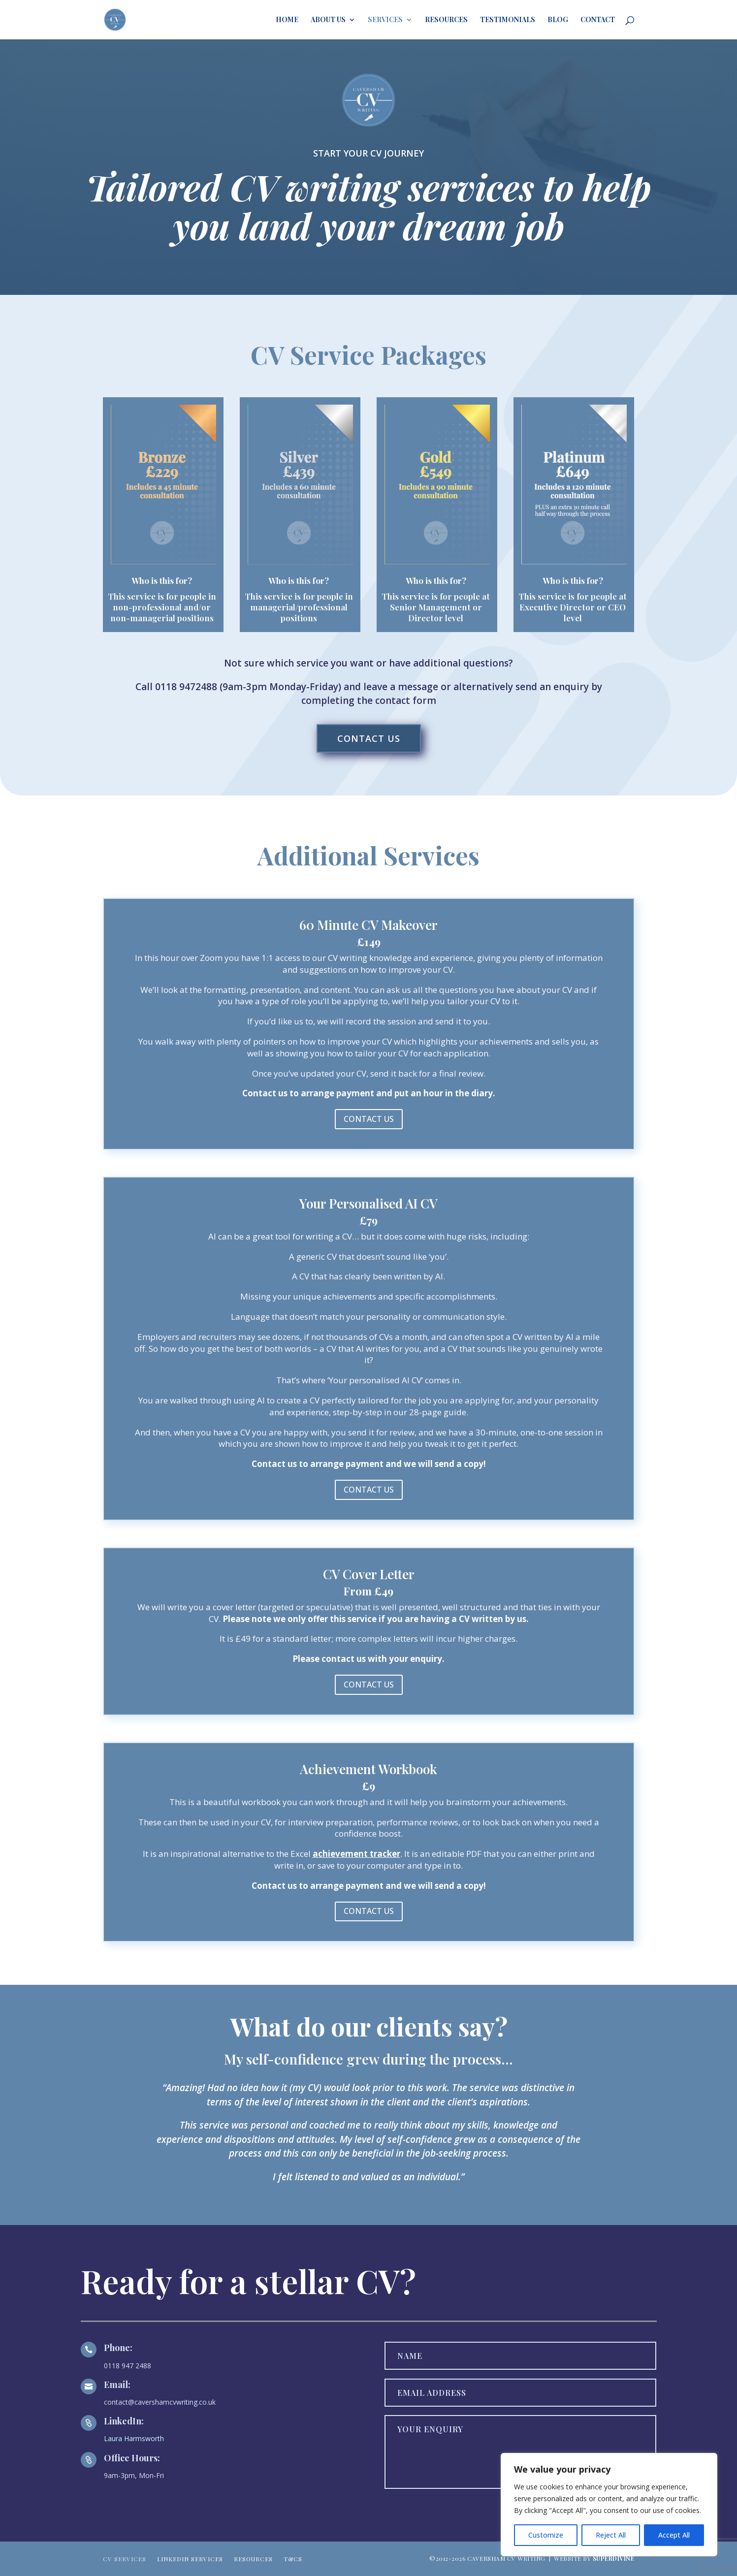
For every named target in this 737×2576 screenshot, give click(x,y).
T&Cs (293, 2557)
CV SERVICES (124, 2557)
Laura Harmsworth (134, 2438)
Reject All (611, 2535)
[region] (609, 2504)
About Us (328, 20)
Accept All (674, 2535)
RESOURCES (253, 2557)
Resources (446, 20)
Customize (545, 2535)
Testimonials (507, 20)
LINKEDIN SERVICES (190, 2557)
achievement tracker (356, 1853)
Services (385, 20)
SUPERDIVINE (614, 2558)
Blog (557, 20)
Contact (597, 20)
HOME (287, 20)
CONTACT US (368, 738)
